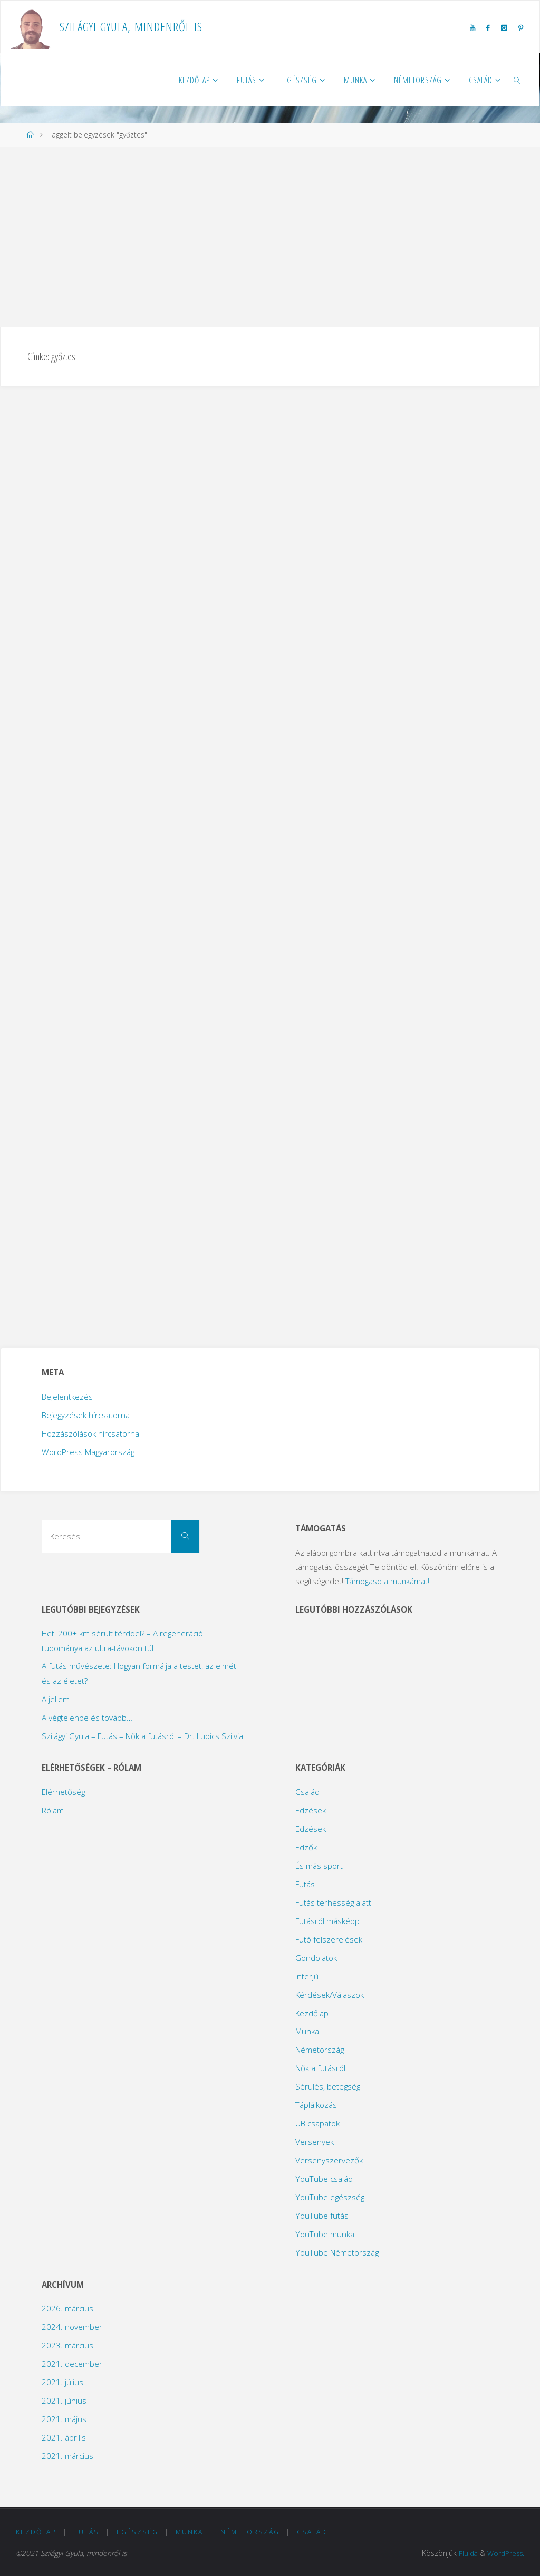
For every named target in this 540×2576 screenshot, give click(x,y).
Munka (307, 2031)
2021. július (62, 2382)
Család (307, 1792)
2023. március (67, 2345)
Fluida (467, 2553)
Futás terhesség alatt (333, 1902)
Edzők (306, 1847)
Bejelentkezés (67, 1396)
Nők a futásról (320, 2068)
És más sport (319, 1865)
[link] (517, 79)
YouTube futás (322, 2215)
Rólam (53, 1810)
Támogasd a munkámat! (387, 1581)
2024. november (72, 2326)
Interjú (307, 1976)
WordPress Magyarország (88, 1452)
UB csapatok (317, 2123)
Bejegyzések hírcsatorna (86, 1415)
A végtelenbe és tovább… (87, 1717)
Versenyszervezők (329, 2160)
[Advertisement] (270, 236)
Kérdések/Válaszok (329, 1994)
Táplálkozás (316, 2105)
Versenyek (314, 2141)
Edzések (310, 1810)
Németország (319, 2049)
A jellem (56, 1699)
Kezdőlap (312, 2013)
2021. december (72, 2363)
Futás (305, 1884)
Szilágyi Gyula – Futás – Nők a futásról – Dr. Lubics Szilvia (142, 1736)
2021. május (64, 2419)
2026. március (67, 2308)
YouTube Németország (337, 2252)
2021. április (64, 2437)
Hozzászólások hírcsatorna (90, 1433)
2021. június (64, 2400)
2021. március (67, 2456)
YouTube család (324, 2178)
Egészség (137, 2532)
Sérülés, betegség (327, 2086)
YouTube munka (324, 2234)
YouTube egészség (329, 2197)
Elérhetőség (63, 1792)
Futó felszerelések (328, 1939)
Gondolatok (316, 1958)
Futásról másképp (327, 1921)
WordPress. (505, 2553)
